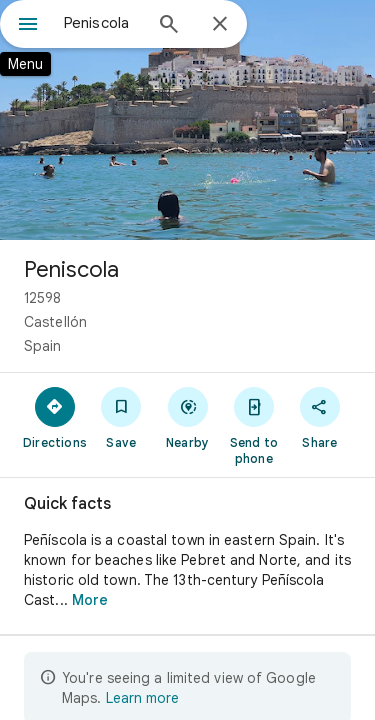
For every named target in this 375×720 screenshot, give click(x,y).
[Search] (169, 26)
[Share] (320, 417)
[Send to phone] (254, 425)
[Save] (121, 417)
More (90, 600)
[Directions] (55, 417)
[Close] (220, 25)
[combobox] (102, 23)
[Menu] (28, 26)
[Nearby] (187, 417)
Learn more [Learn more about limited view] (142, 698)
